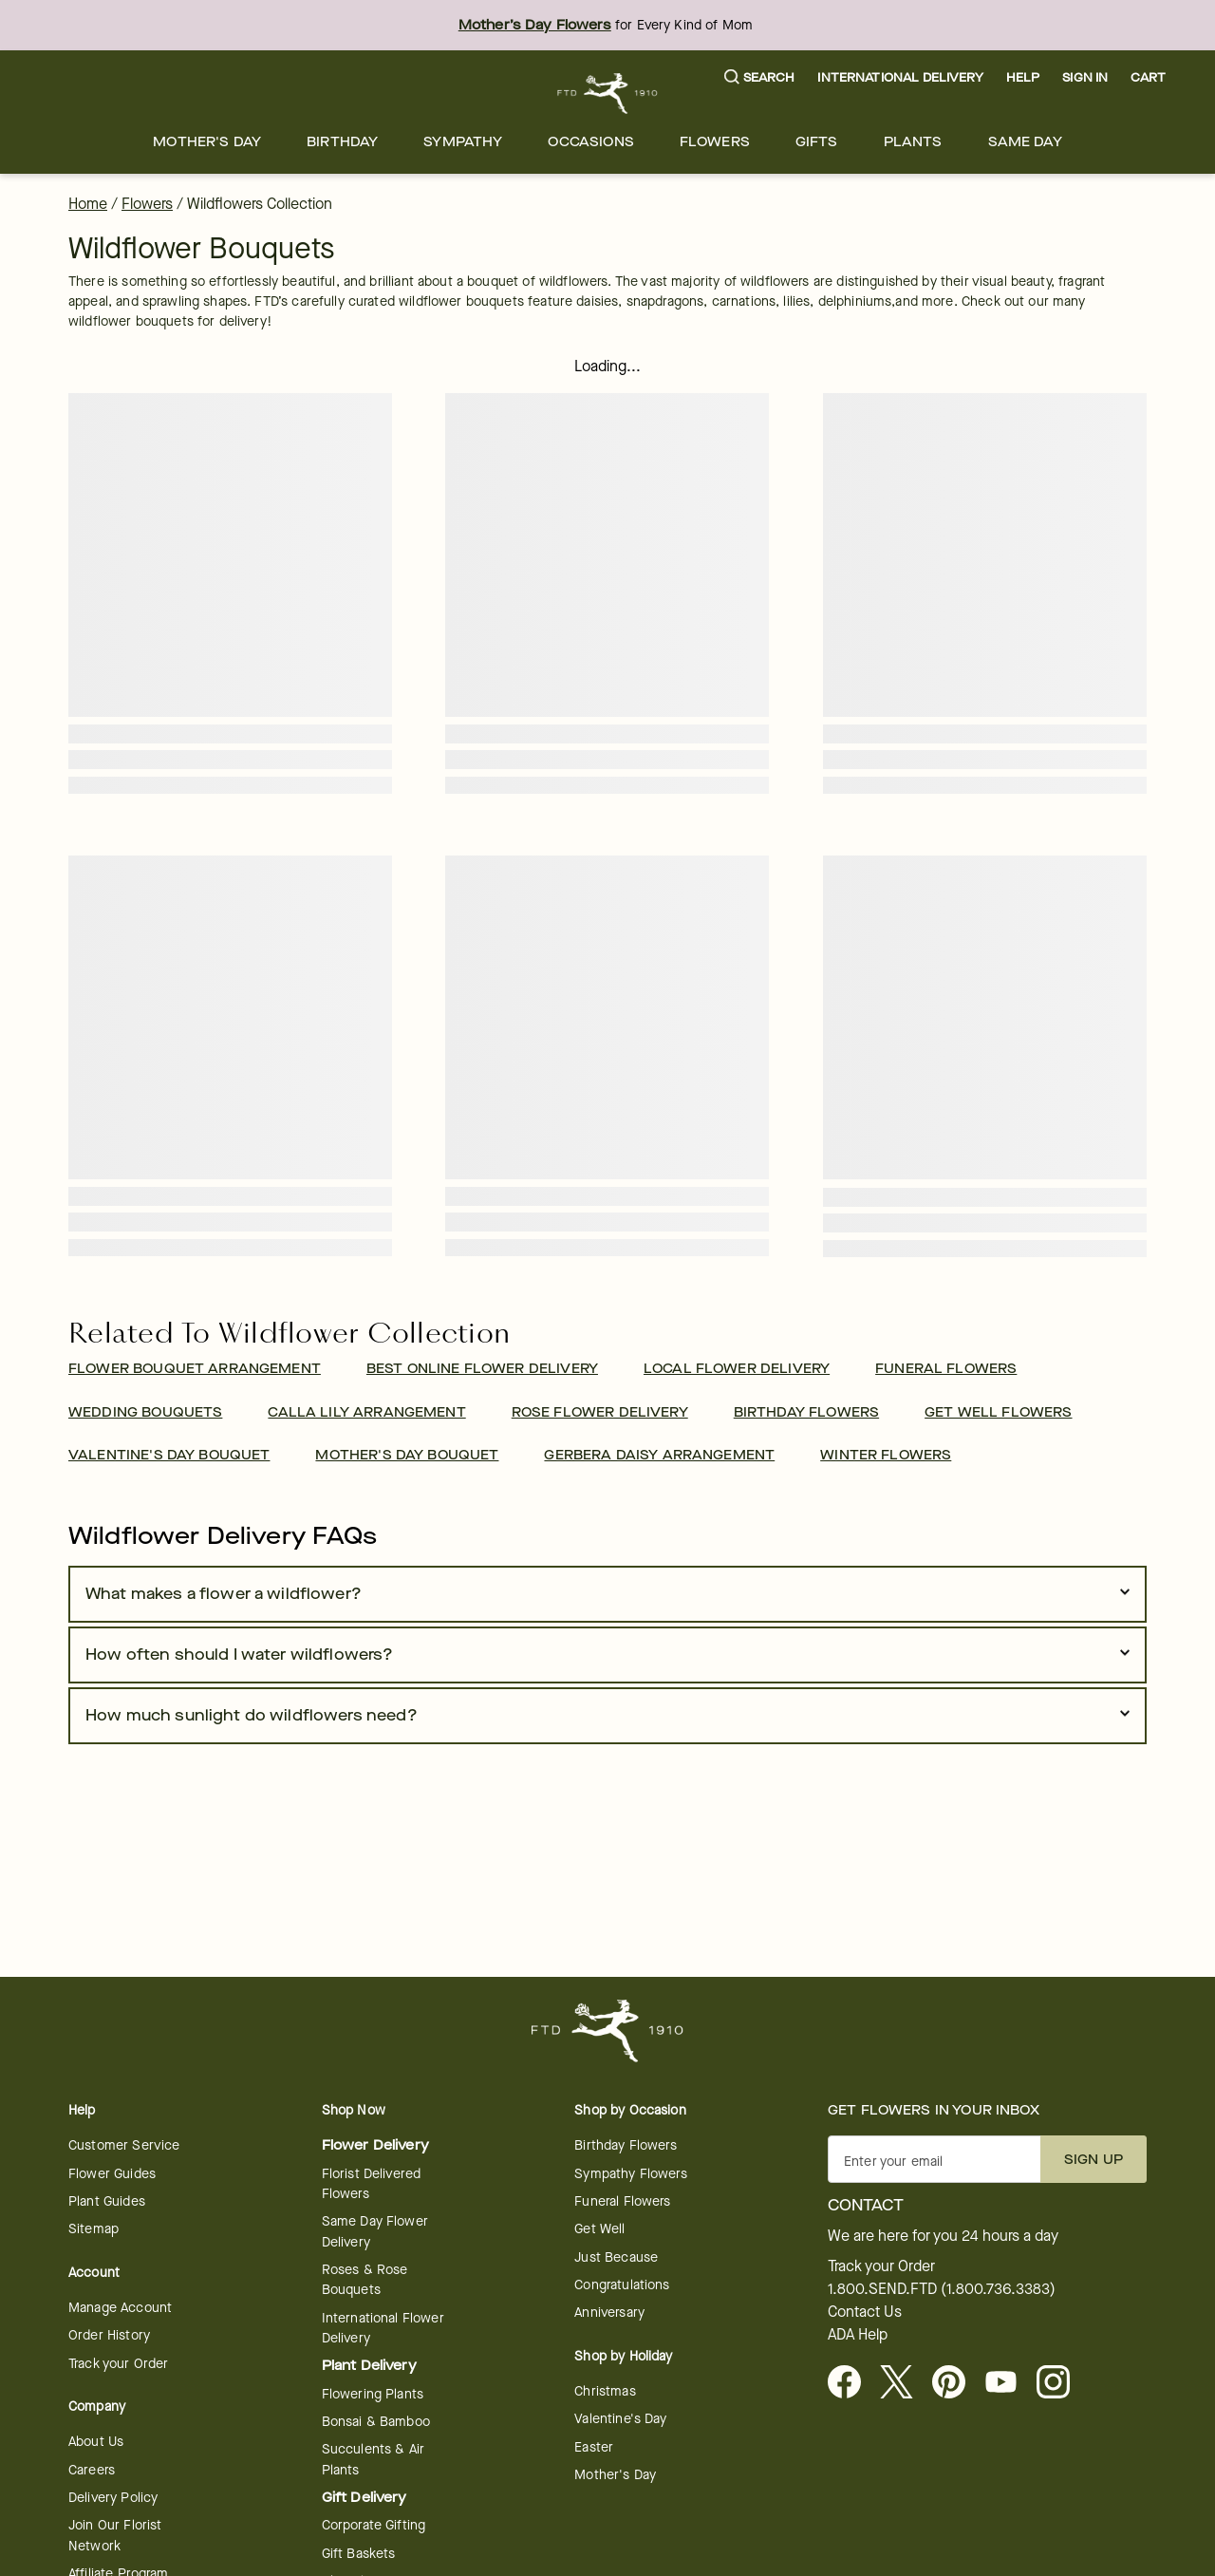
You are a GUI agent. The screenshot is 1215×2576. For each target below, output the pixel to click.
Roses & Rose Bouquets (365, 2280)
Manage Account (120, 2308)
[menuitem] (207, 142)
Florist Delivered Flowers (371, 2184)
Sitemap (93, 2229)
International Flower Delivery (383, 2328)
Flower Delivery (375, 2145)
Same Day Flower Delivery (375, 2231)
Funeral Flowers (622, 2201)
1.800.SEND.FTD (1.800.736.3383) (942, 2289)
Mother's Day (207, 142)
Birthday (342, 142)
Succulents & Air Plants (373, 2459)
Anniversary (609, 2312)
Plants (913, 142)
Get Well (599, 2229)
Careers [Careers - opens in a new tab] (91, 2470)
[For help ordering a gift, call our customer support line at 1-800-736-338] (608, 93)
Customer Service (123, 2145)
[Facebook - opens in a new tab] (852, 2383)
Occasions (590, 142)
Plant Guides (106, 2201)
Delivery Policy (113, 2498)
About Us (95, 2442)
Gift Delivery (364, 2498)
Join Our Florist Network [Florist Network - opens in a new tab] (114, 2535)
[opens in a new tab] (1008, 2383)
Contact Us (865, 2312)
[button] (759, 78)
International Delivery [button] (899, 77)
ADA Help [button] (858, 2334)
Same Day (1025, 142)
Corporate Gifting (374, 2525)
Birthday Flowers (625, 2145)
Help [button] (1023, 77)
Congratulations (621, 2285)
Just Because (616, 2257)
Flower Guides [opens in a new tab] (112, 2174)
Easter (593, 2447)
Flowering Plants (372, 2394)
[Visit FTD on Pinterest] (956, 2383)
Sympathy (462, 142)
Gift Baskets (359, 2554)
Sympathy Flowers (630, 2174)
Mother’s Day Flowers (534, 25)
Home (87, 204)
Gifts (816, 142)
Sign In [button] (1085, 77)
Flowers (715, 142)
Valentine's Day (620, 2419)
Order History (109, 2335)
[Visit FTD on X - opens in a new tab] (904, 2383)
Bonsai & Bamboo (376, 2422)
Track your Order (118, 2364)
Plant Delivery (369, 2366)
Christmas (604, 2391)
